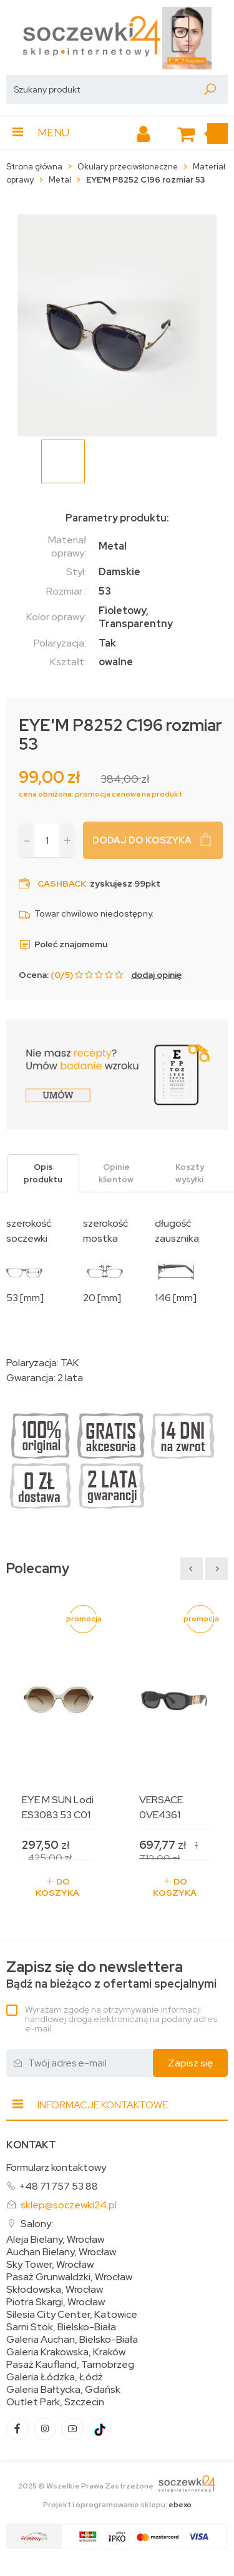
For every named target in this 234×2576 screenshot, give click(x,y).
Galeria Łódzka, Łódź (54, 2377)
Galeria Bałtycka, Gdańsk (63, 2389)
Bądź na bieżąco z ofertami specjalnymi (111, 1975)
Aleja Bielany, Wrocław (55, 2239)
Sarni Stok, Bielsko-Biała (61, 2327)
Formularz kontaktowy (56, 2167)
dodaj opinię (156, 974)
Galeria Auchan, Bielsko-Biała (72, 2339)
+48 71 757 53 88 (58, 2186)
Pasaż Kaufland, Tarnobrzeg (70, 2364)
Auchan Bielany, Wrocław (61, 2252)
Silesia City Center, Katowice (71, 2314)
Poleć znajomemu (63, 944)
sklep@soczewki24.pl (69, 2204)
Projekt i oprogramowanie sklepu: (117, 2505)
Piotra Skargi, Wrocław (55, 2302)
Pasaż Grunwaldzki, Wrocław (69, 2277)
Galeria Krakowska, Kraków (65, 2352)
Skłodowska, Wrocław (54, 2289)
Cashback (61, 883)
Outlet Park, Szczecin (55, 2402)
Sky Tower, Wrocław (50, 2264)
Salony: (37, 2223)
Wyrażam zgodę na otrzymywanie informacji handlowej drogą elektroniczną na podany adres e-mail (121, 2019)
